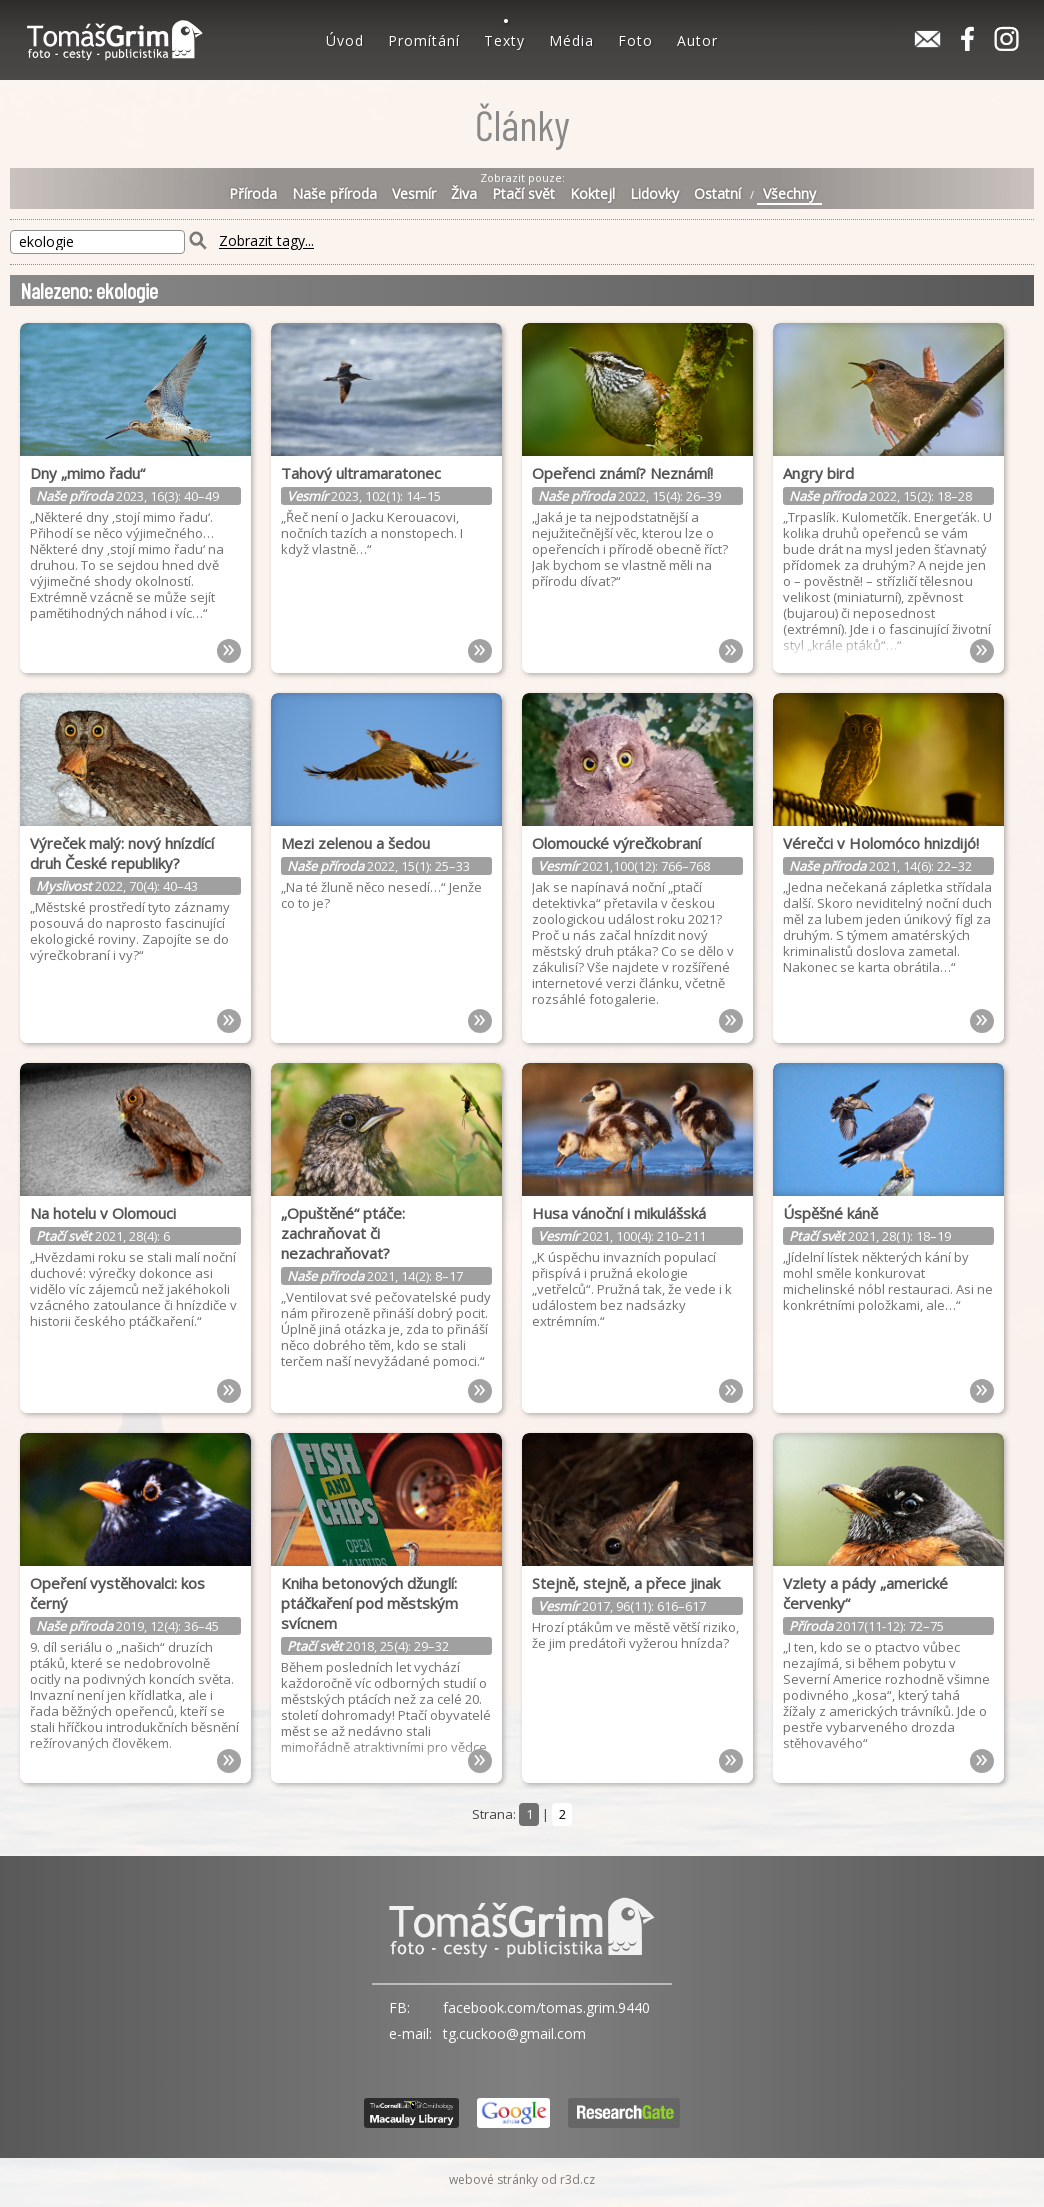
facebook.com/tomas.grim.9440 (546, 2007)
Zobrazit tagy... (266, 241)
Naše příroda (334, 194)
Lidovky (654, 194)
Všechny (789, 194)
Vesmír (414, 194)
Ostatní (717, 194)
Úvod (345, 40)
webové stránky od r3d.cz (522, 2179)
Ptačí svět (523, 194)
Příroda (253, 194)
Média (571, 40)
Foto (635, 40)
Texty (504, 40)
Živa (464, 194)
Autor (697, 40)
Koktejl (592, 194)
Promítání (424, 40)
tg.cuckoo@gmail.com (514, 2033)
